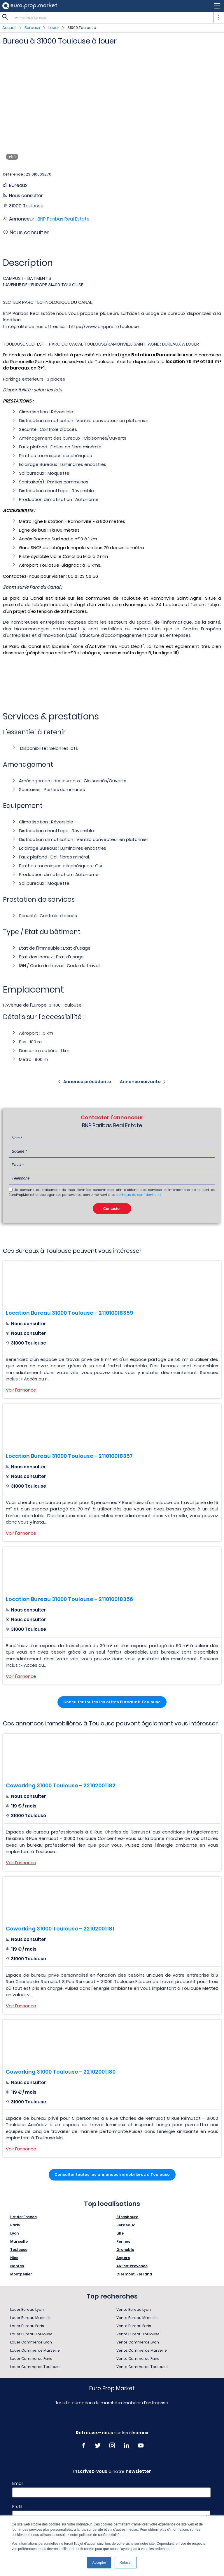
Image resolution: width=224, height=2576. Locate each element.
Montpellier (21, 2274)
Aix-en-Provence (132, 2265)
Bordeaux (125, 2225)
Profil (17, 2506)
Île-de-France (23, 2216)
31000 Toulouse (81, 27)
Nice (14, 2257)
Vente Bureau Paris (133, 2325)
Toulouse (18, 2249)
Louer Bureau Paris (27, 2325)
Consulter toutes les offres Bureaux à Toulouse (112, 1702)
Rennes (123, 2241)
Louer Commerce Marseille (35, 2350)
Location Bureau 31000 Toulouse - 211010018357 (69, 1456)
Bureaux (32, 27)
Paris (15, 2225)
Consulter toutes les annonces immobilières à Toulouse (112, 2174)
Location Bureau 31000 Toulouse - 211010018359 (69, 1312)
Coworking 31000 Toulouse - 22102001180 (61, 2071)
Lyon (14, 2233)
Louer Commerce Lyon (31, 2342)
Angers (123, 2257)
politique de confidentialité (138, 1194)
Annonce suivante (140, 1082)
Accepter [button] (99, 2563)
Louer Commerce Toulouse (35, 2366)
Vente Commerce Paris (137, 2358)
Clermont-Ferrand (134, 2274)
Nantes (17, 2265)
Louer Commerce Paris (31, 2358)
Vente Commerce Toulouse (142, 2366)
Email (17, 2483)
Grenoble (125, 2249)
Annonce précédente (87, 1082)
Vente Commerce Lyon (137, 2342)
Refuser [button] (126, 2563)
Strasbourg (127, 2216)
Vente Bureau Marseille (137, 2317)
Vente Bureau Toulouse (138, 2334)
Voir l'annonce (21, 1390)
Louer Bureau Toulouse (31, 2334)
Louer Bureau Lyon (27, 2309)
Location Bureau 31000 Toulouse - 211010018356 (69, 1599)
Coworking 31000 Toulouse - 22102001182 (61, 1785)
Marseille (19, 2241)
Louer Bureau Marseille (31, 2317)
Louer (53, 27)
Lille (120, 2233)
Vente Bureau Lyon (133, 2309)
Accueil (9, 27)
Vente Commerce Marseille (141, 2350)
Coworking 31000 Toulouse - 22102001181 (60, 1928)
